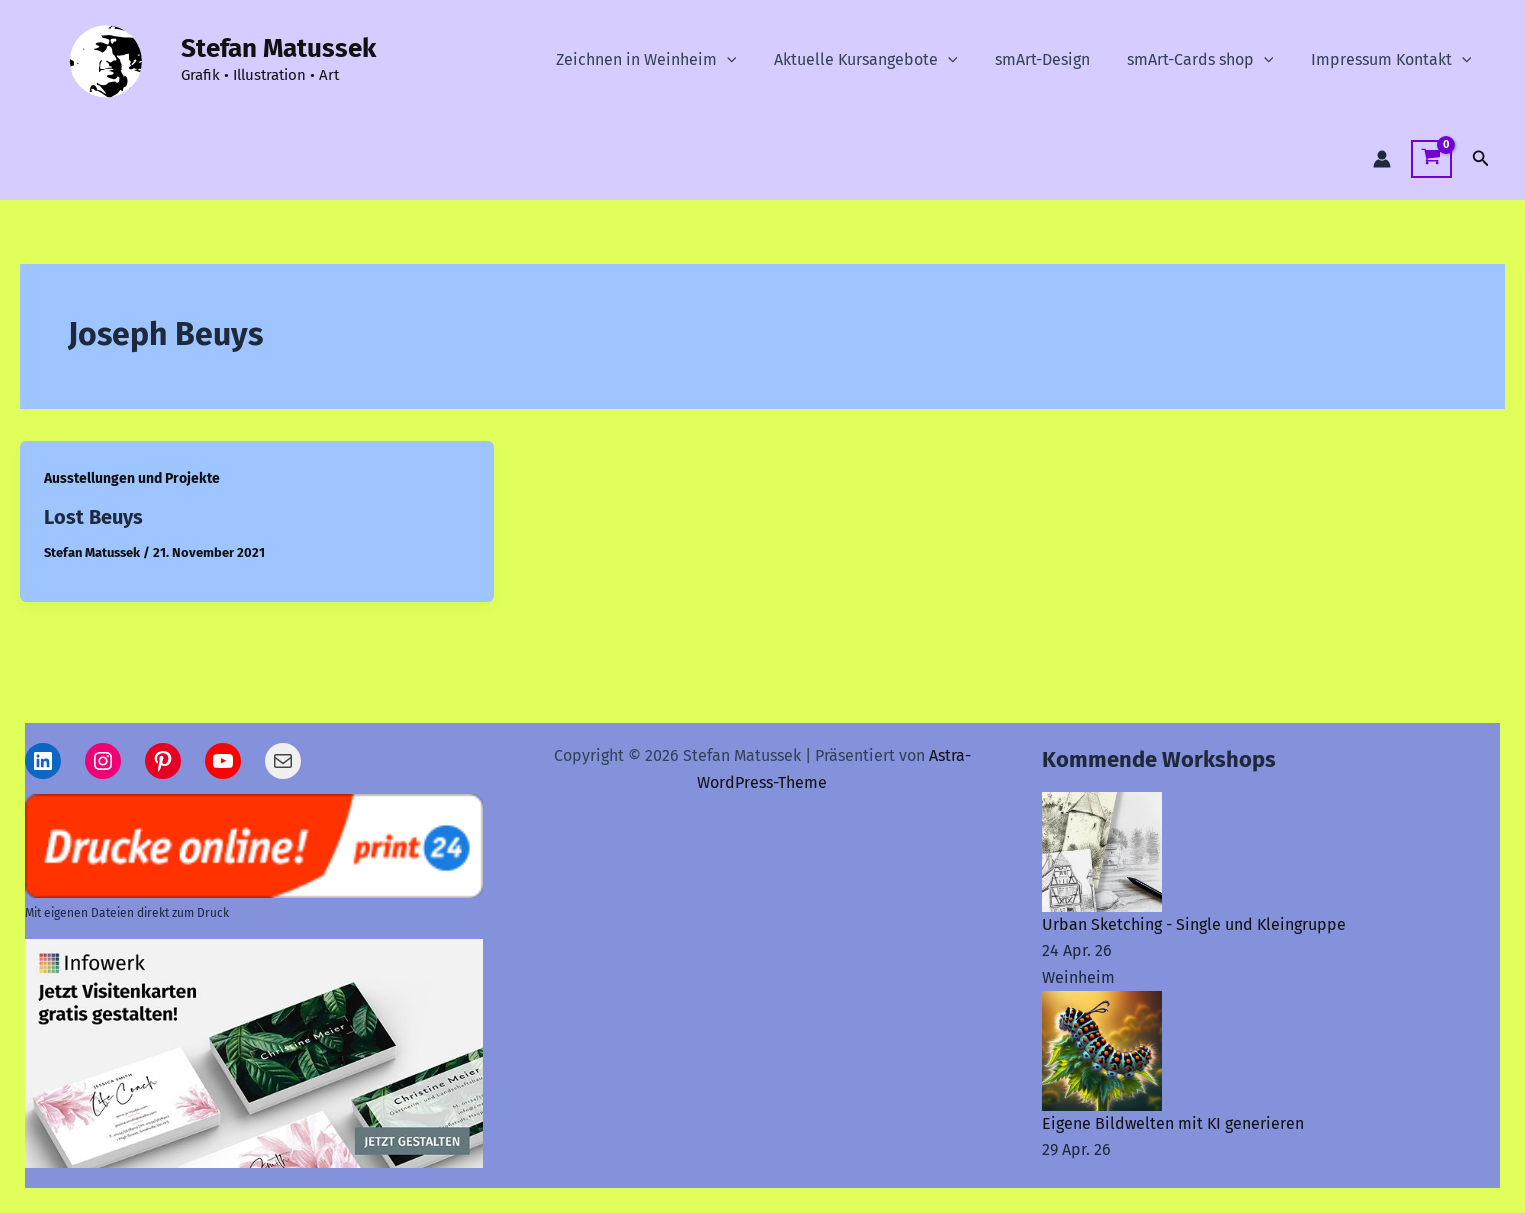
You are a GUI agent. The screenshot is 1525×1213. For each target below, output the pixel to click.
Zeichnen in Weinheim (670, 60)
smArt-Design (1055, 59)
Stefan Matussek (278, 48)
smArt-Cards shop (1208, 60)
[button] (751, 60)
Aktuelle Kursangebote (884, 60)
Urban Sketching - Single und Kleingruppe (1194, 924)
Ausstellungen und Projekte (132, 478)
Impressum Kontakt (1393, 60)
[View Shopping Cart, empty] (1431, 159)
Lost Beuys (93, 517)
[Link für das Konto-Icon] (1382, 159)
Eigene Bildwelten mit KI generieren (1173, 1123)
